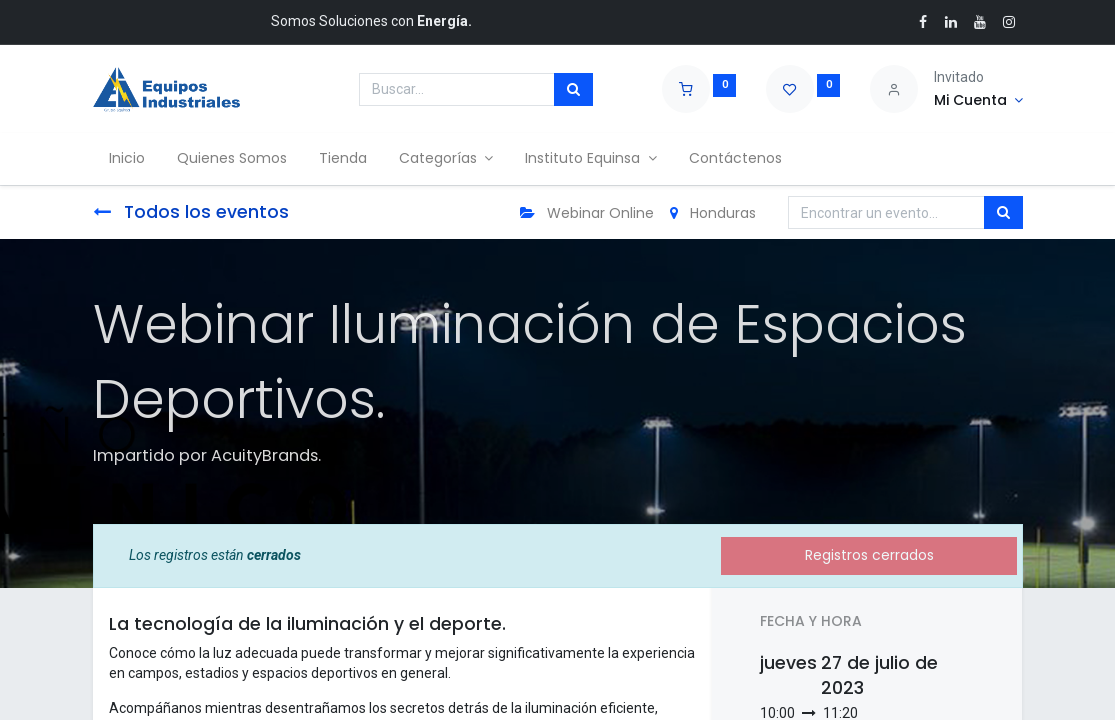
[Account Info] (978, 101)
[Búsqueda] (573, 90)
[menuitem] (127, 159)
